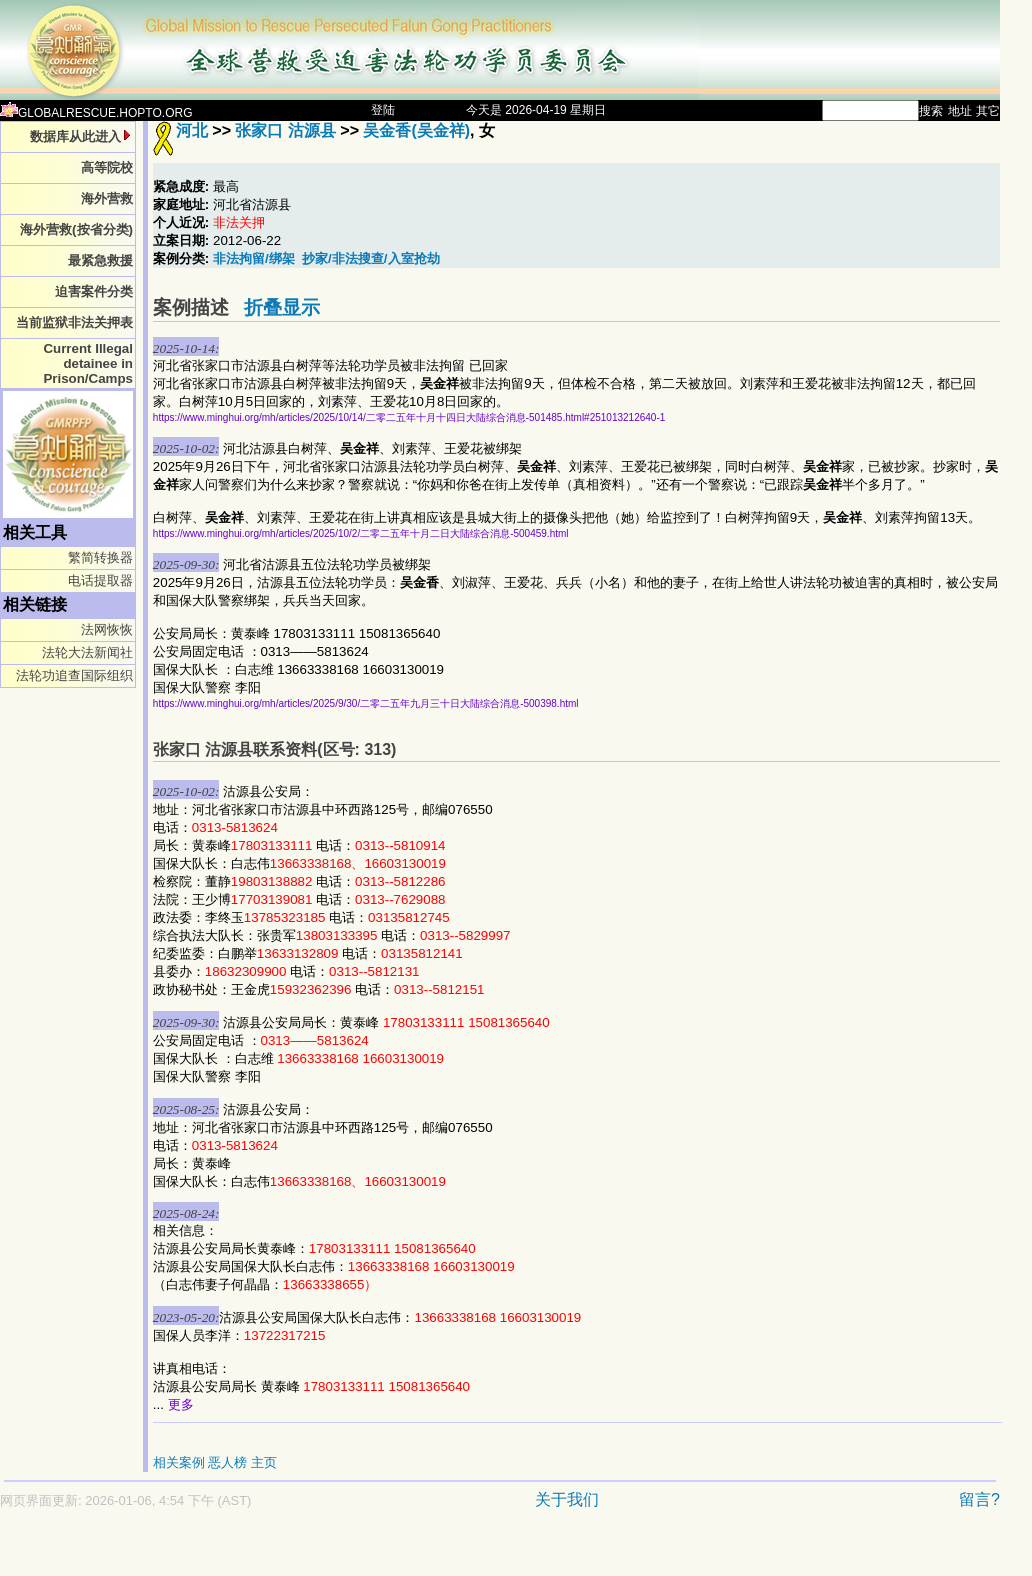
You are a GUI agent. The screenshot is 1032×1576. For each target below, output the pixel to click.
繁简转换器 (100, 557)
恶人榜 (227, 1462)
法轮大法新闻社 (87, 652)
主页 (264, 1462)
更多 (181, 1404)
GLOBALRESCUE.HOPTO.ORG (96, 113)
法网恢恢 (107, 629)
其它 (988, 111)
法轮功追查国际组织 (74, 675)
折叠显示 (282, 307)
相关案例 (179, 1462)
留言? (979, 1499)
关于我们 (567, 1499)
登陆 (383, 110)
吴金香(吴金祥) (416, 130)
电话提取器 (100, 580)
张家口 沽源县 (285, 130)
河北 (192, 130)
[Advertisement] (430, 1552)
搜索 (931, 111)
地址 (960, 111)
